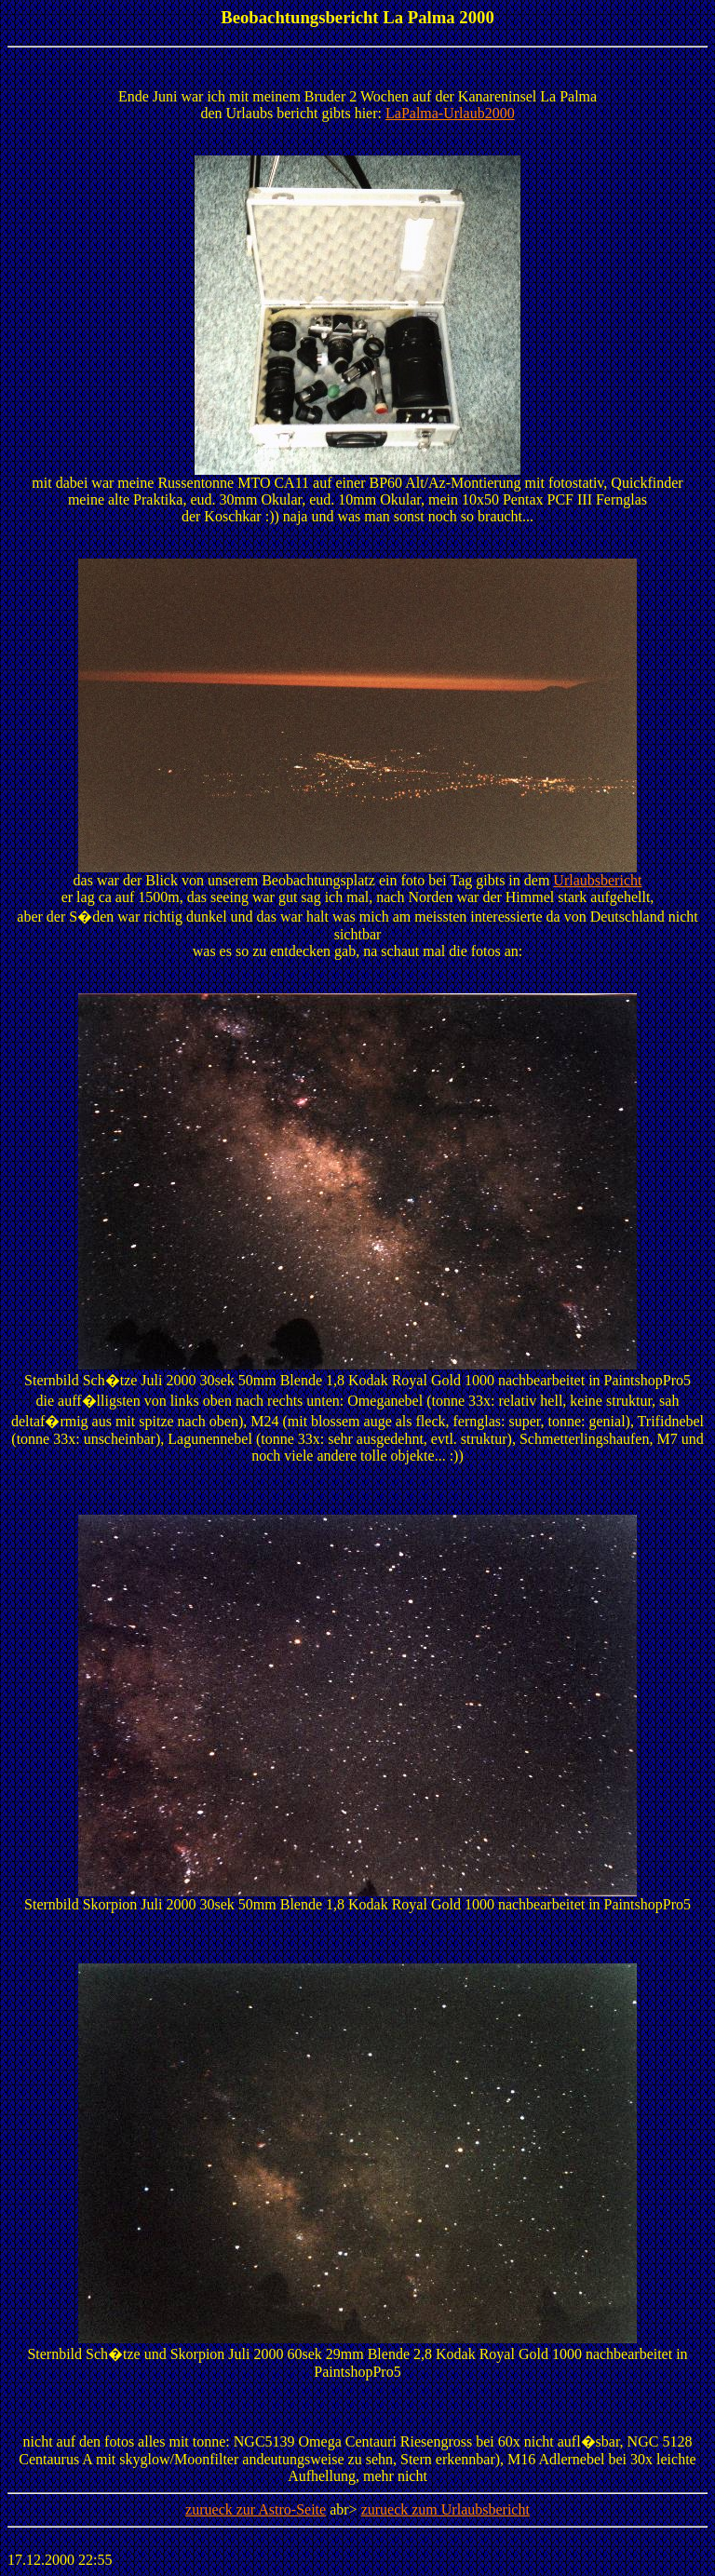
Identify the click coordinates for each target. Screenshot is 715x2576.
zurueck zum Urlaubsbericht (445, 2509)
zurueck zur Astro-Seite (255, 2509)
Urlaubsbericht (597, 880)
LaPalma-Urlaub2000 (450, 113)
